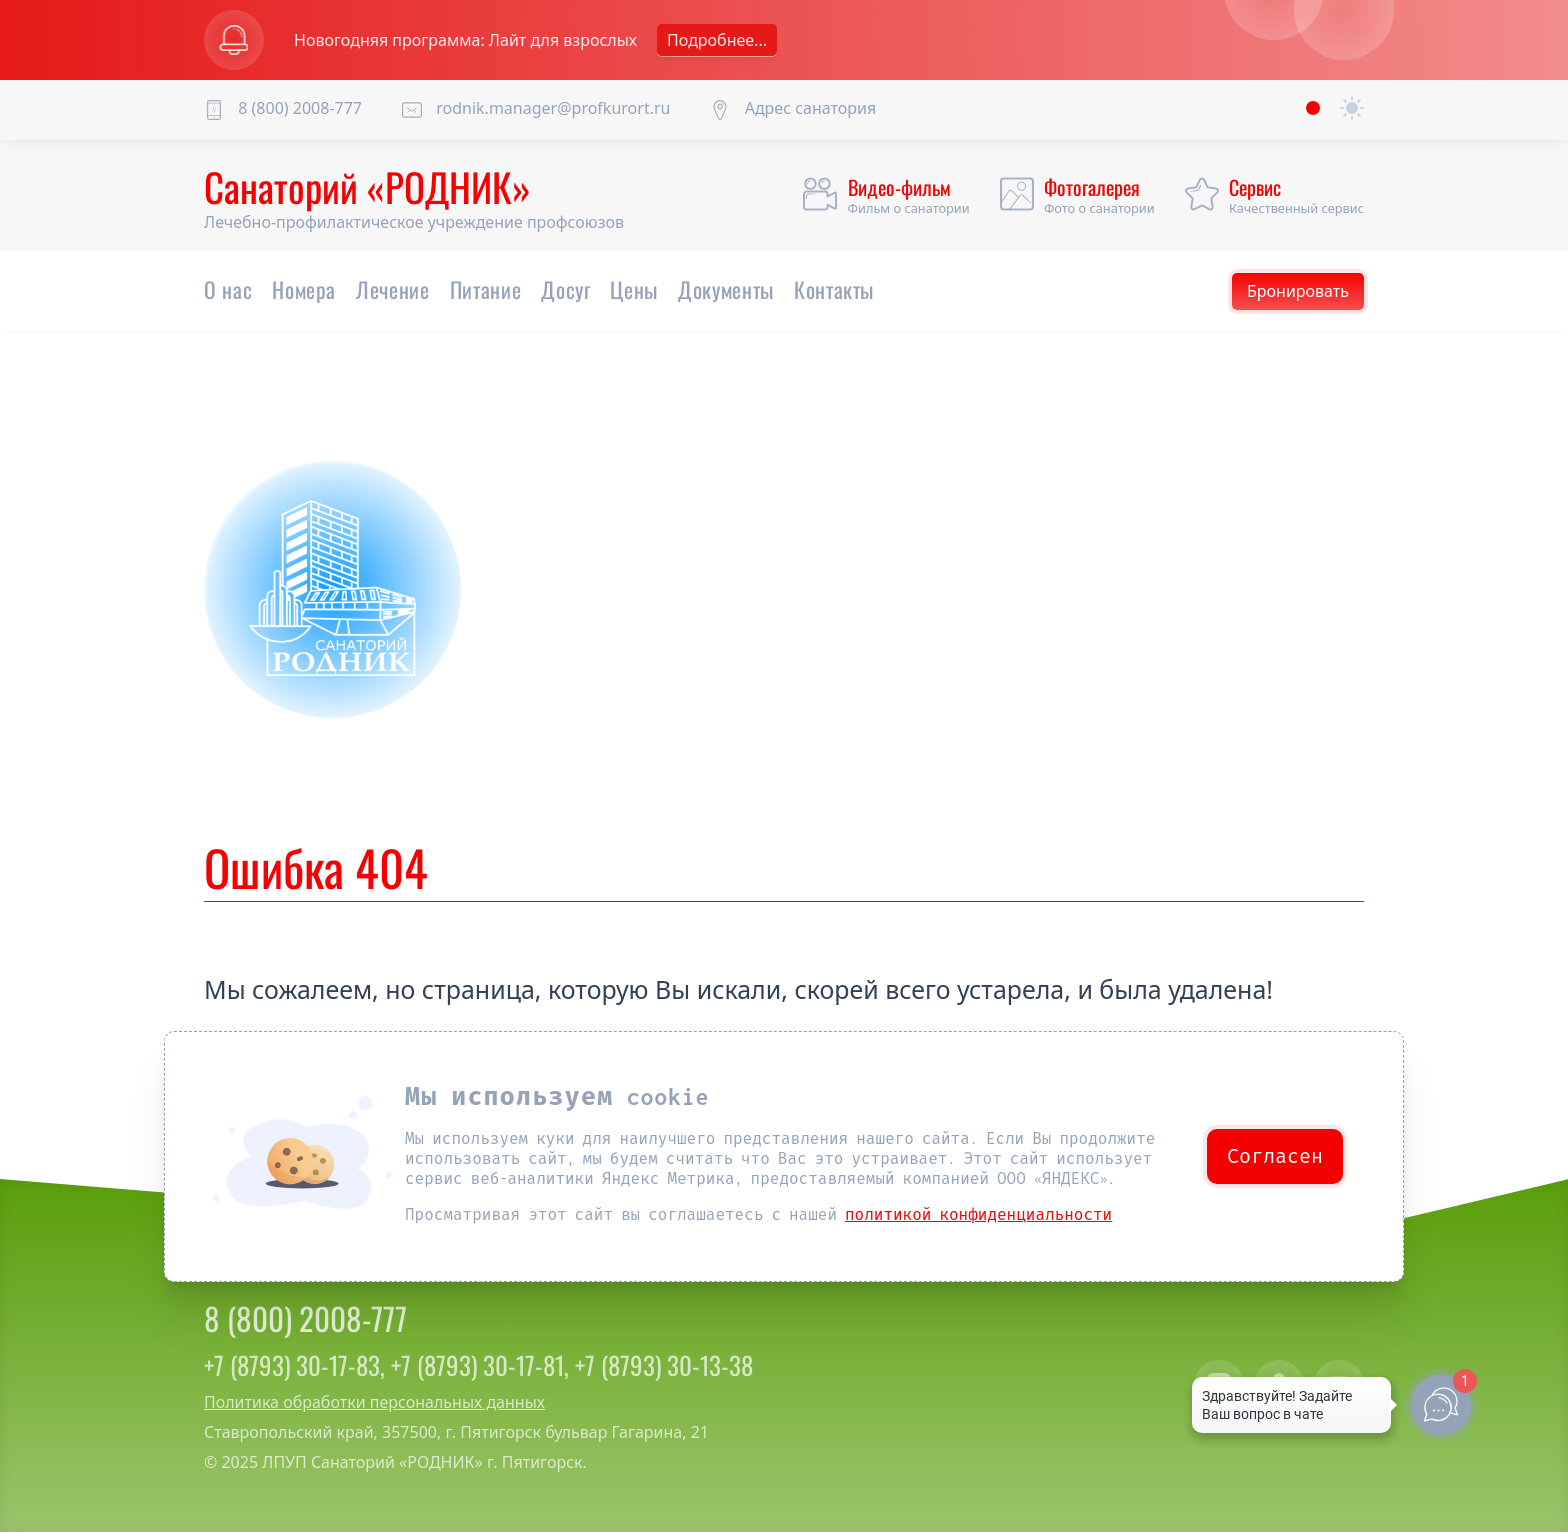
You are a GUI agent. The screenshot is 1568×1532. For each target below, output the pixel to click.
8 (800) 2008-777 (300, 108)
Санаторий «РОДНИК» (367, 186)
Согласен (1275, 1156)
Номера (304, 289)
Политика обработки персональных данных (374, 1402)
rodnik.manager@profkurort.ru (553, 108)
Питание (486, 289)
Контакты (834, 289)
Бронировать (1298, 291)
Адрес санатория (811, 108)
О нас (228, 289)
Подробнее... (717, 40)
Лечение (393, 289)
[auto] (1352, 109)
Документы (726, 289)
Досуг (565, 289)
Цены (634, 289)
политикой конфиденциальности (978, 1214)
